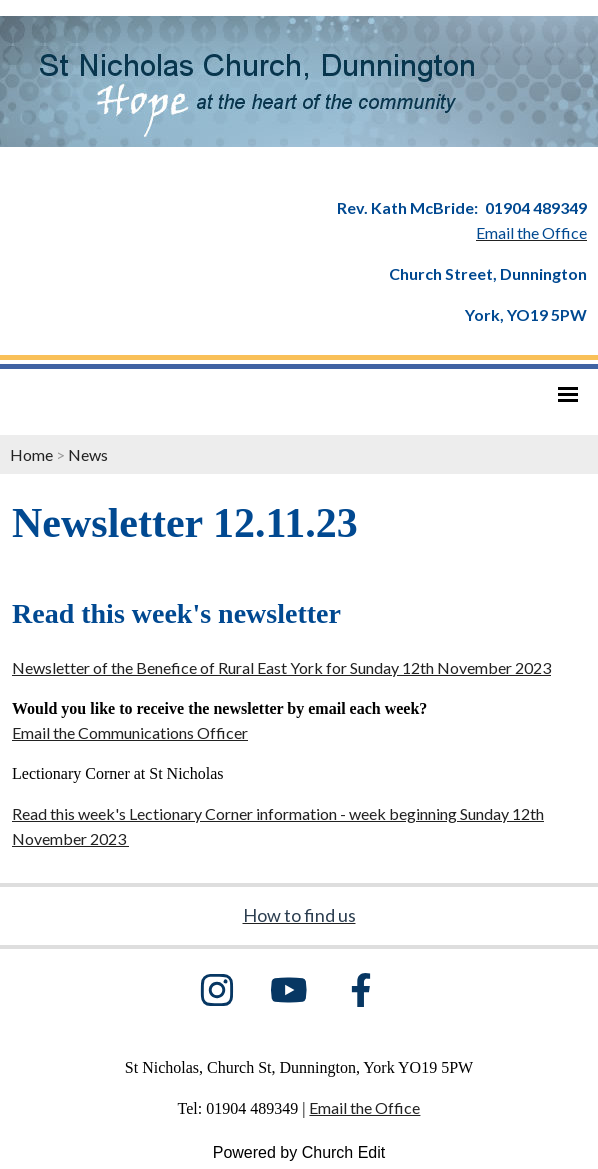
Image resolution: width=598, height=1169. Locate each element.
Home (31, 454)
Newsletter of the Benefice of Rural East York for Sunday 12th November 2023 (281, 667)
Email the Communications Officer (130, 732)
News (88, 454)
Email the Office (364, 1107)
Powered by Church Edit (299, 1152)
